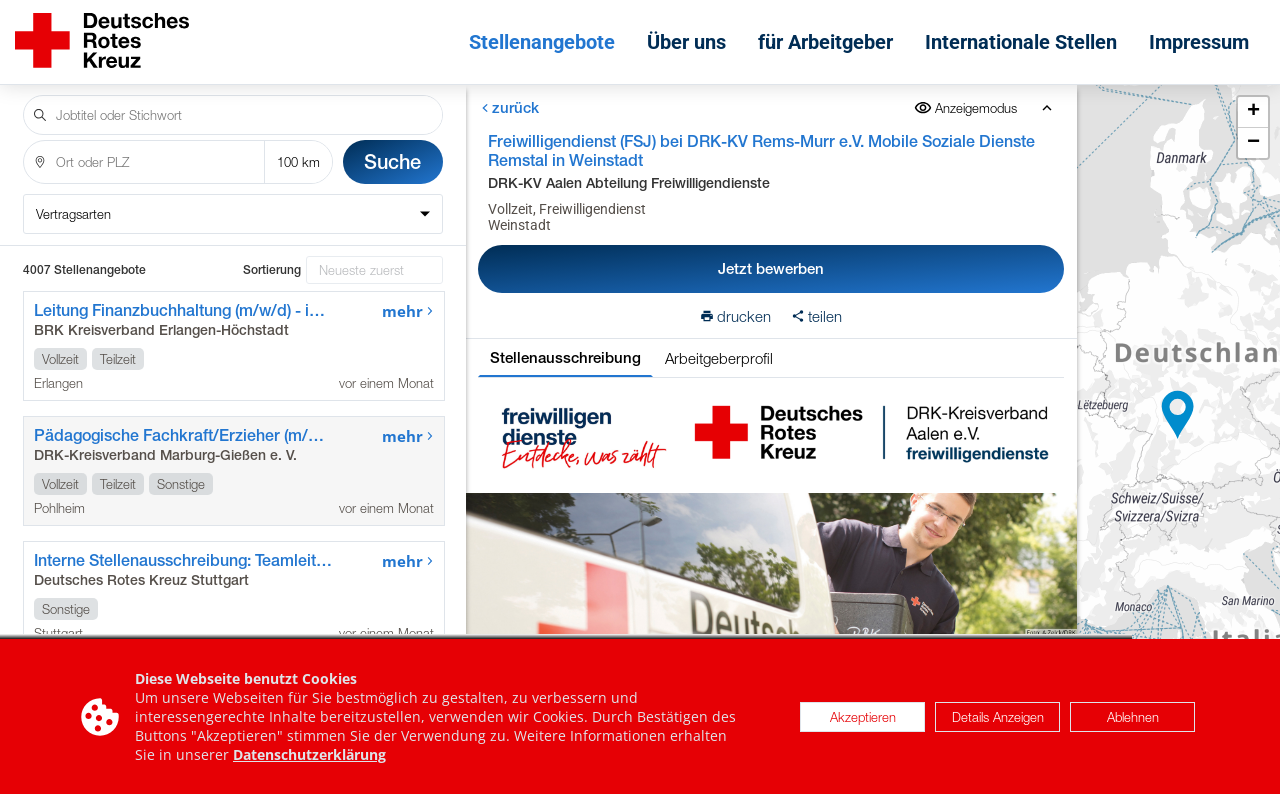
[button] (1178, 415)
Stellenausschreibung (565, 357)
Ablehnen (1133, 717)
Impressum (1199, 42)
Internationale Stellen (1021, 42)
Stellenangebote (542, 42)
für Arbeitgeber (825, 42)
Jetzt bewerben (771, 268)
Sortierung (272, 270)
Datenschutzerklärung (309, 754)
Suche (392, 161)
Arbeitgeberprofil (719, 358)
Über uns (686, 42)
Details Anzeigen (998, 717)
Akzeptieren (863, 717)
